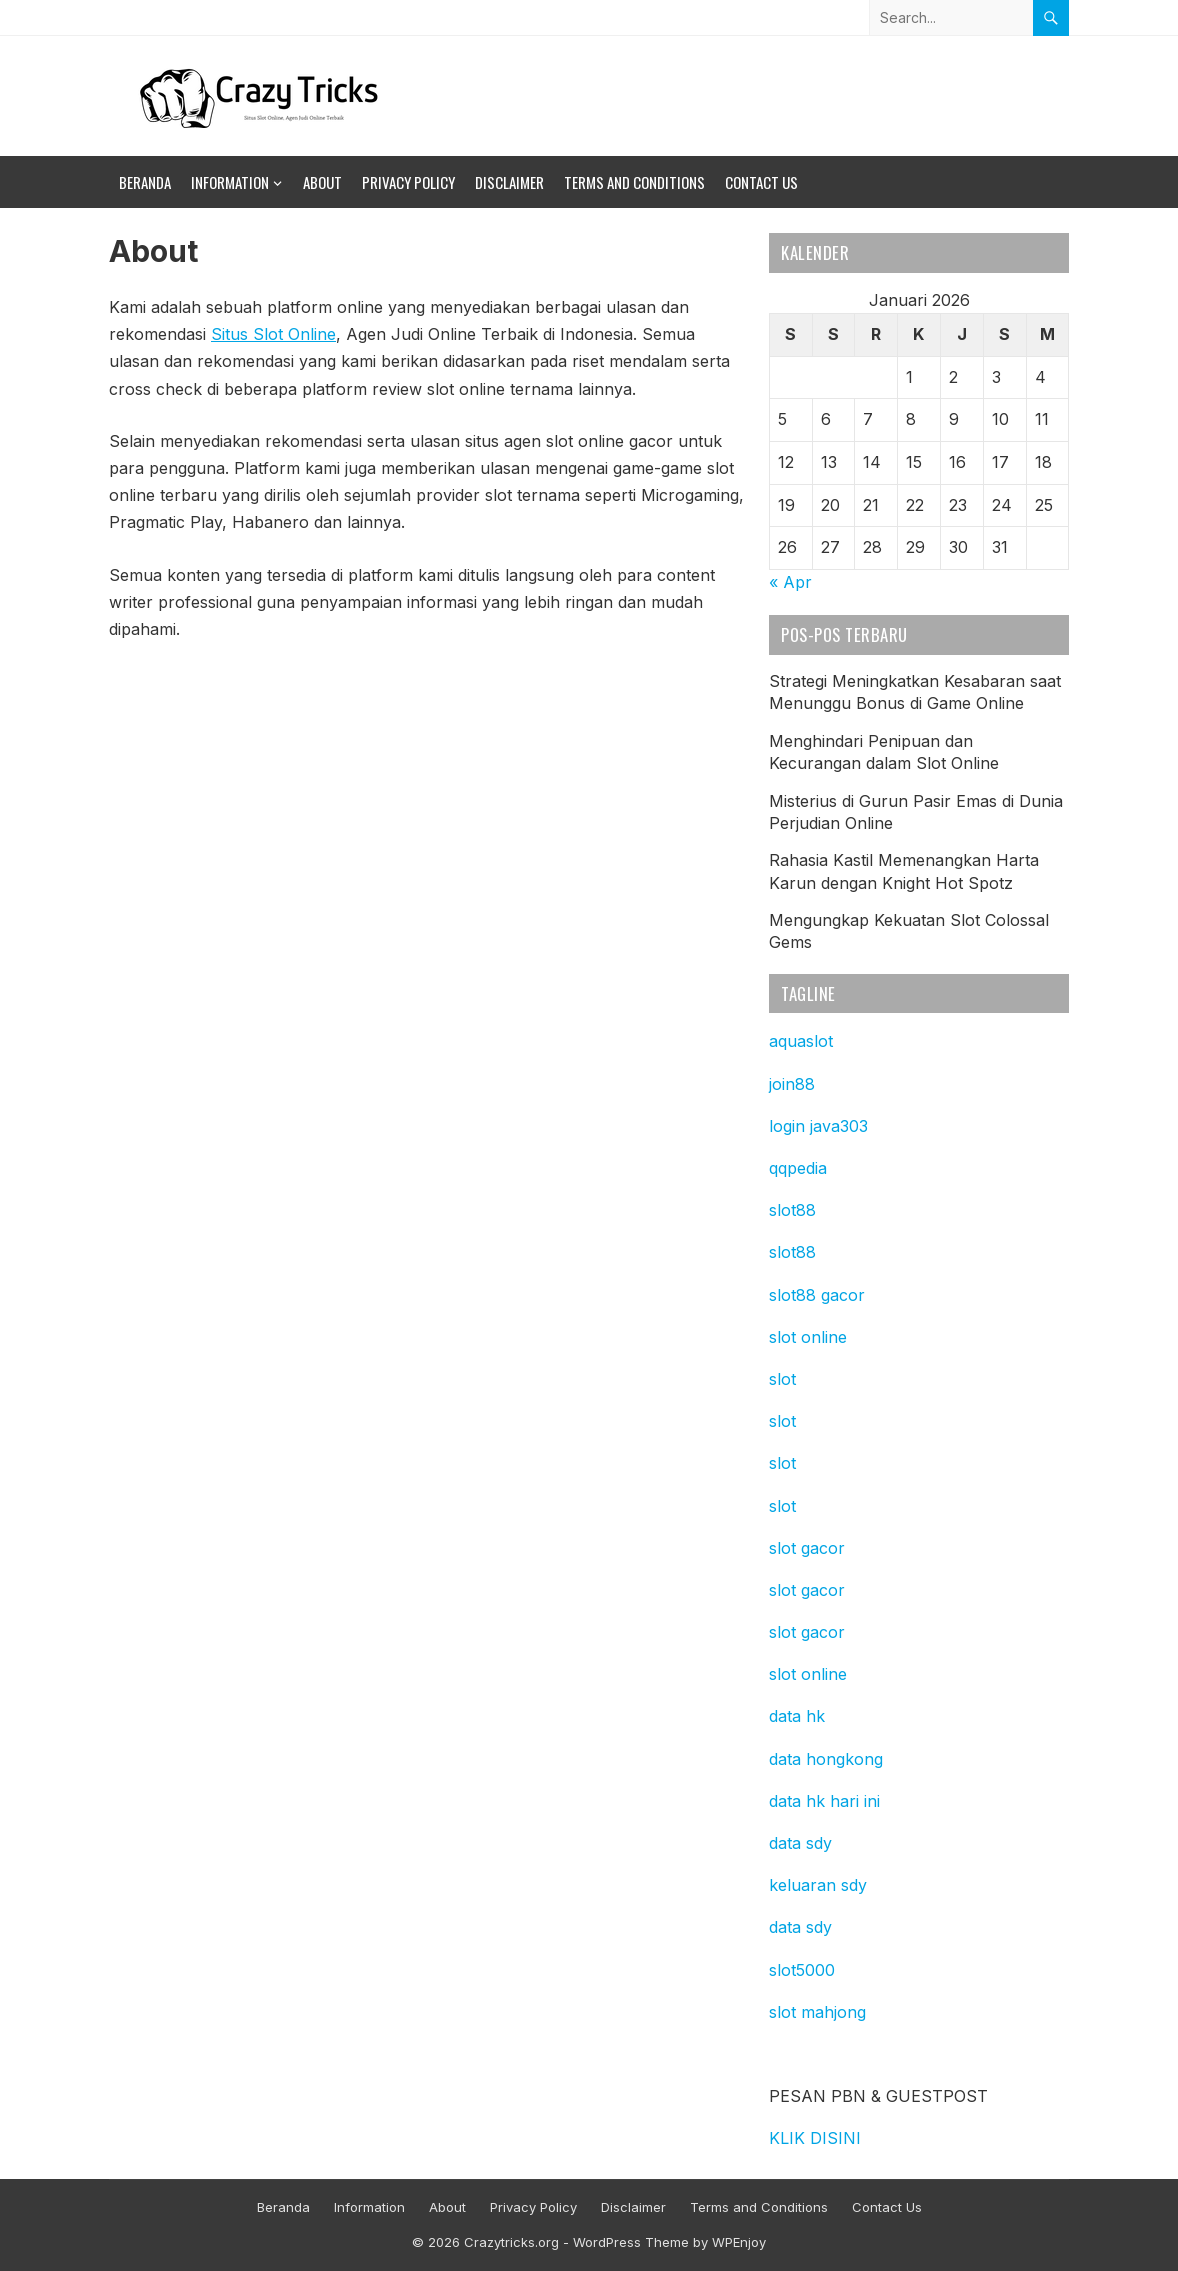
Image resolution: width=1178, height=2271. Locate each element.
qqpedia (798, 1168)
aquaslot (801, 1041)
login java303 (818, 1126)
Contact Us (761, 182)
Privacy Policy (408, 182)
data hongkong (826, 1759)
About (322, 182)
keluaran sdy (818, 1885)
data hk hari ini (824, 1801)
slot (782, 1379)
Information (230, 182)
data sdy (800, 1843)
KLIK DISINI (815, 2138)
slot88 (792, 1210)
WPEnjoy (739, 2242)
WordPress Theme (631, 2242)
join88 (792, 1084)
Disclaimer (509, 182)
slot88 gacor (817, 1295)
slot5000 (802, 1970)
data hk (797, 1716)
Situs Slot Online (273, 334)
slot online (808, 1337)
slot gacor (807, 1548)
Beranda (145, 182)
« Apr (790, 582)
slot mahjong (817, 2012)
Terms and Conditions (634, 182)
